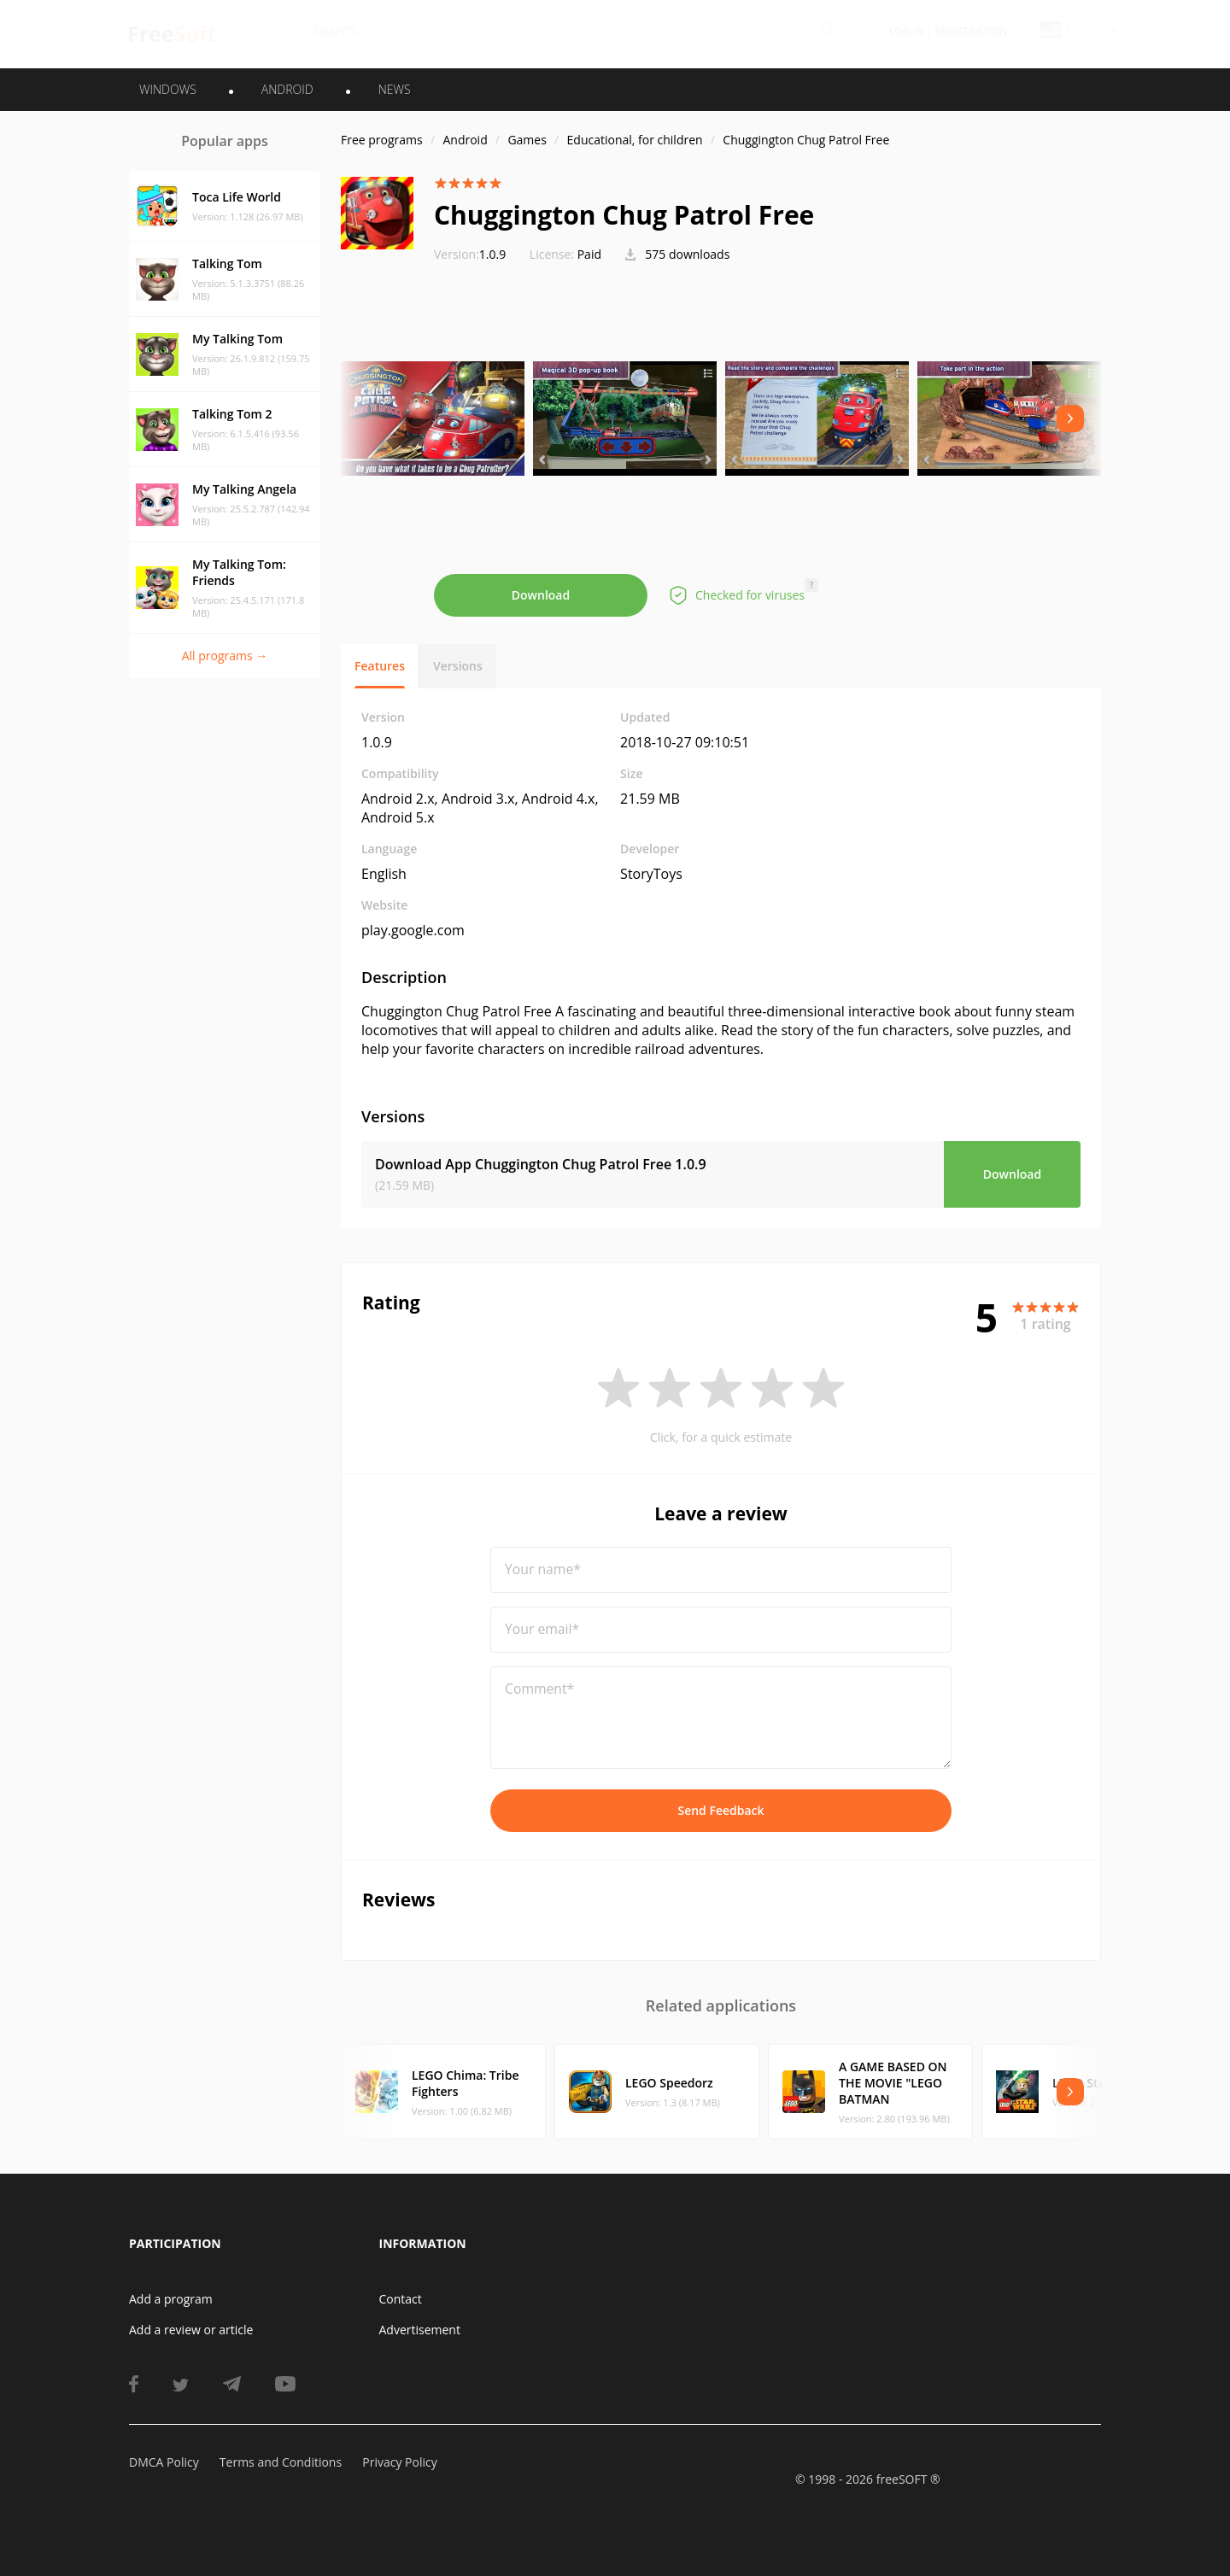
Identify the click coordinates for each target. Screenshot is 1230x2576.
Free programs (382, 140)
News (394, 89)
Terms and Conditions (281, 2462)
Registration (970, 31)
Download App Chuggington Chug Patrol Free (540, 1164)
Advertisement (419, 2329)
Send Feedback (720, 1810)
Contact (400, 2299)
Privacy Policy (399, 2462)
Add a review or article (191, 2329)
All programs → (225, 655)
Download (541, 595)
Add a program (171, 2299)
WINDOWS (167, 89)
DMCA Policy (164, 2462)
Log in (906, 31)
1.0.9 (470, 254)
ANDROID (287, 89)
